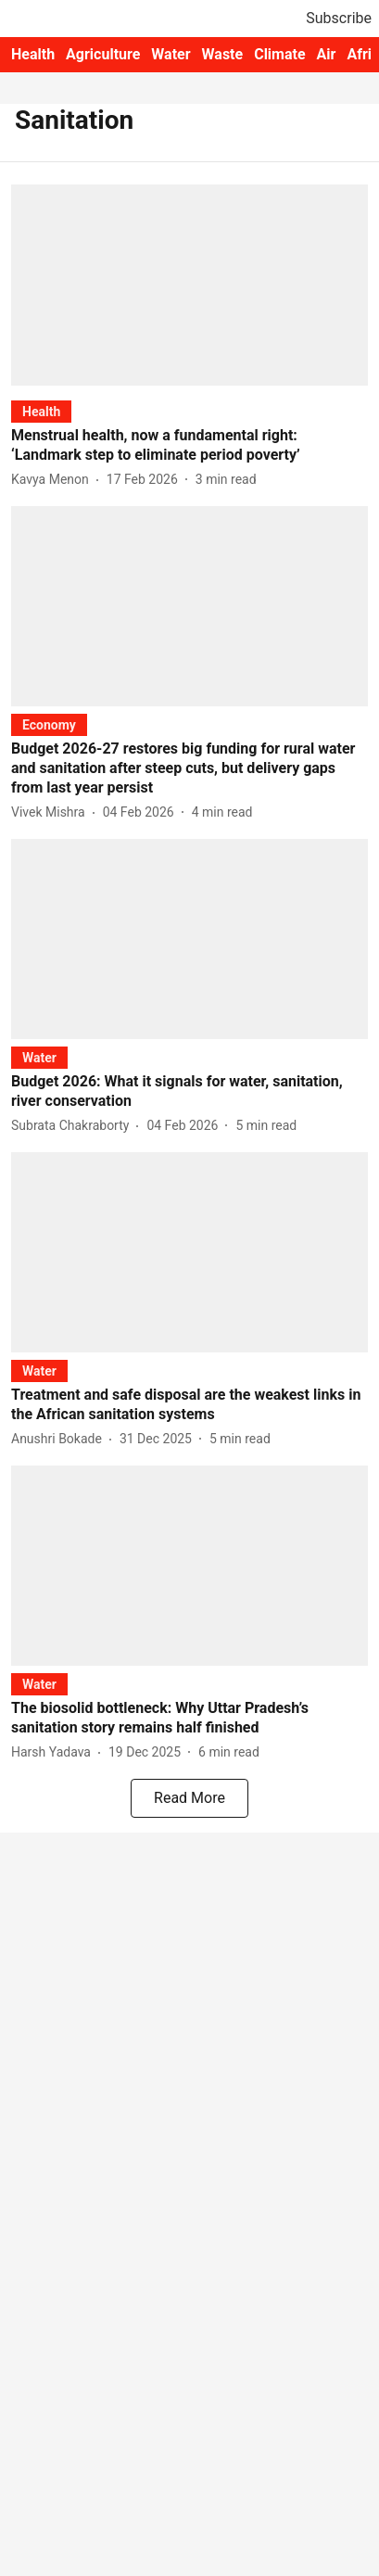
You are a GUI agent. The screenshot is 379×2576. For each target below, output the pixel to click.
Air (326, 54)
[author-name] (53, 479)
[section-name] (41, 411)
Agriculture (103, 54)
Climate (279, 54)
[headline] (189, 445)
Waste (223, 54)
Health (33, 54)
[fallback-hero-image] (189, 285)
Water (170, 54)
